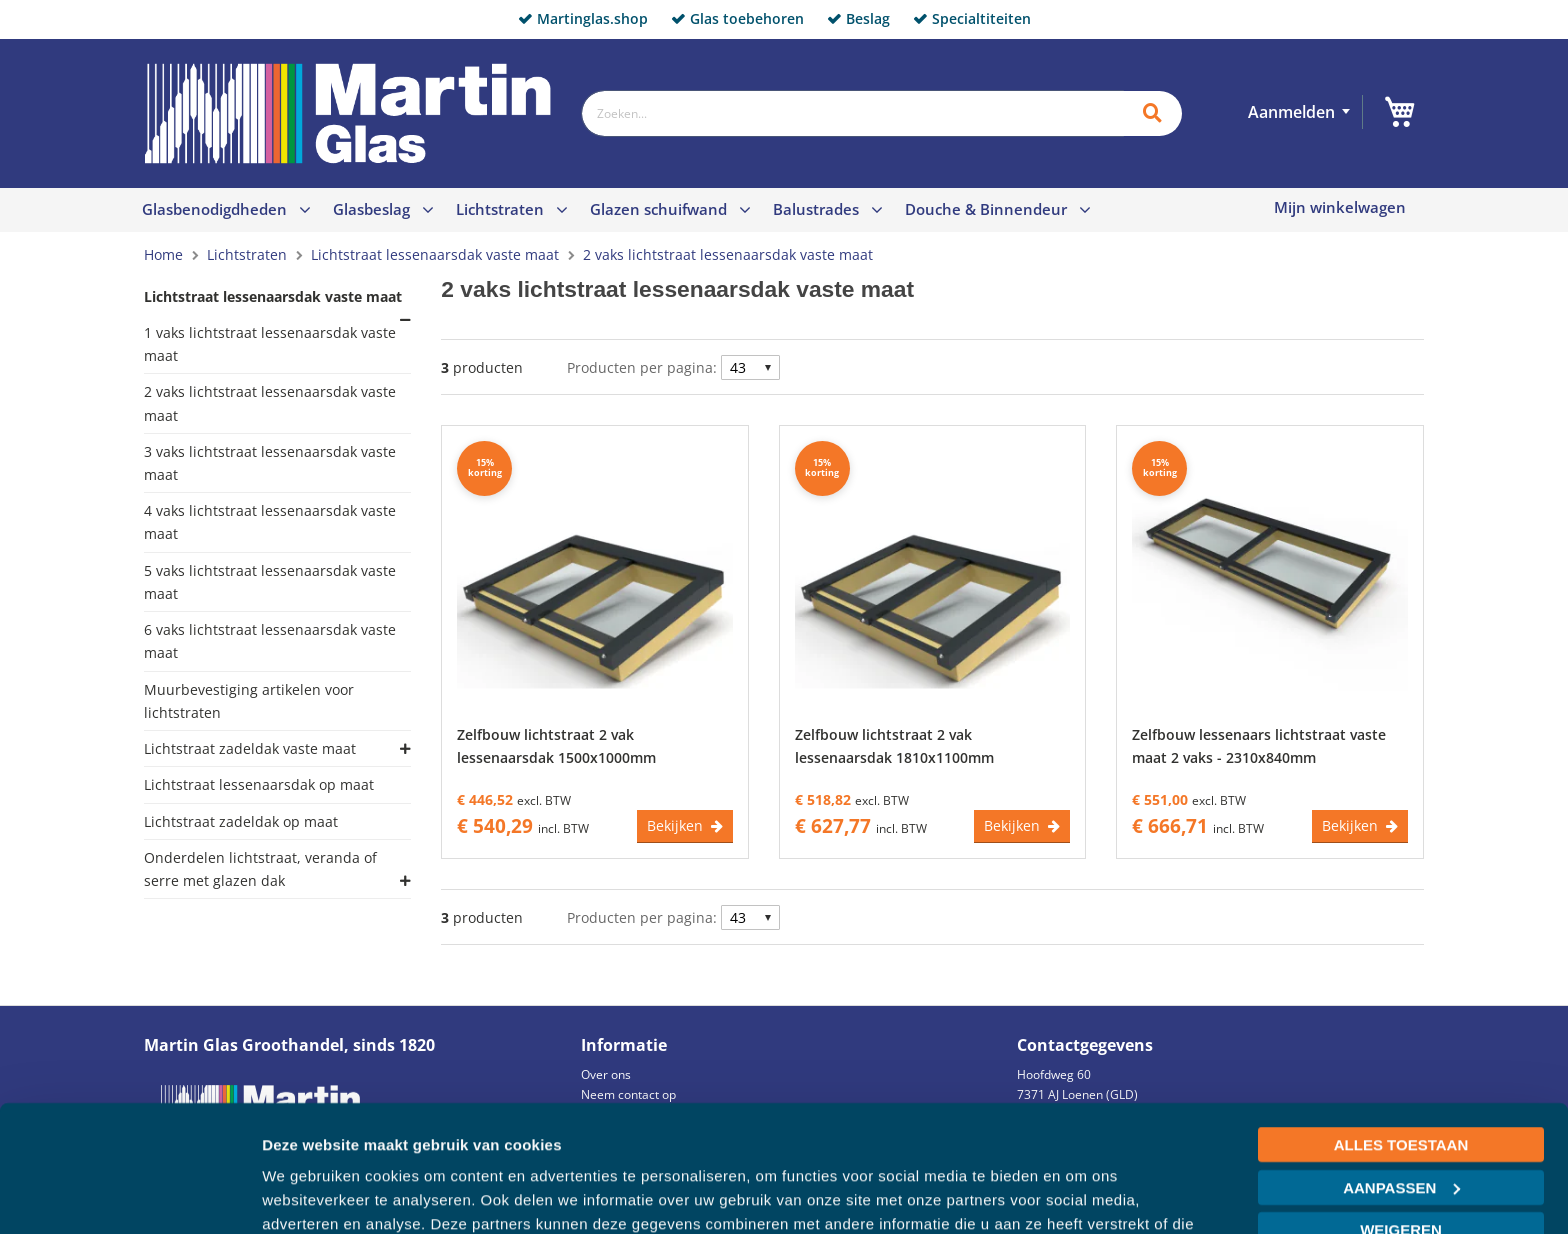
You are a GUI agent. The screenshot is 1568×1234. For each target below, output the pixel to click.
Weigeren (1401, 1121)
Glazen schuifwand (658, 209)
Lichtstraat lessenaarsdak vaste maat (437, 254)
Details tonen (309, 1194)
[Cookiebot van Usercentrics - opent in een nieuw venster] (129, 1195)
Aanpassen (1401, 1078)
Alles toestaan (1401, 1036)
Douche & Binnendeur (986, 209)
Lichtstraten (500, 209)
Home (165, 254)
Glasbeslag (371, 209)
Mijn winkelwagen (1340, 207)
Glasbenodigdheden (214, 209)
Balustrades (816, 209)
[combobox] (852, 113)
